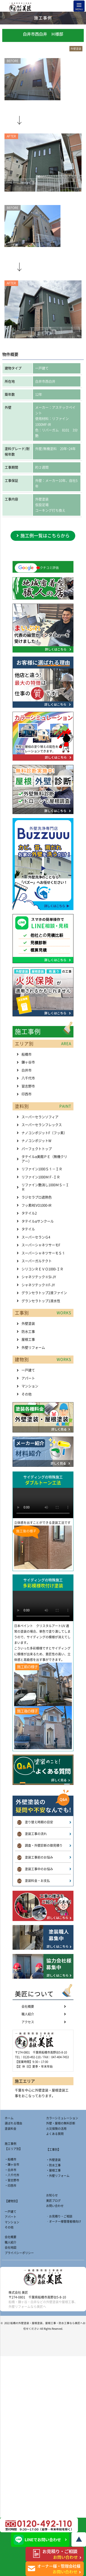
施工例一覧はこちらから (45, 535)
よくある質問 (55, 2133)
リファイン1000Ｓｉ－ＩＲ (42, 1169)
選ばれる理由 (13, 2123)
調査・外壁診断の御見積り (39, 1845)
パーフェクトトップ (37, 1148)
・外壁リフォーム (57, 2175)
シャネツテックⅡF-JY (38, 1285)
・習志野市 (12, 2180)
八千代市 (28, 1078)
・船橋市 (10, 2159)
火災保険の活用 (56, 2128)
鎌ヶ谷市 (28, 1062)
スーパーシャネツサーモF (41, 1245)
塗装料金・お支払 (33, 1881)
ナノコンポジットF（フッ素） (44, 1133)
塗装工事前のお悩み (35, 1857)
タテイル (28, 1229)
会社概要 (28, 2006)
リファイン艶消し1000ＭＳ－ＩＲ (45, 1187)
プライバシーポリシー (19, 2252)
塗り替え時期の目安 (35, 1822)
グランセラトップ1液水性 (41, 1301)
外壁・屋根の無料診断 (60, 2123)
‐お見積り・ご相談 (59, 2216)
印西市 (27, 1094)
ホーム (9, 2118)
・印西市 (10, 2185)
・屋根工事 (53, 2170)
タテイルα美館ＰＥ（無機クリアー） (44, 1159)
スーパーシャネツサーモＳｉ (43, 1253)
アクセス (28, 2022)
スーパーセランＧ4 (36, 1237)
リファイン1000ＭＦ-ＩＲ (41, 1177)
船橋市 (27, 1054)
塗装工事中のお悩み (35, 1869)
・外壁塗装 (53, 2159)
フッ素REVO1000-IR (36, 1205)
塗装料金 (10, 2128)
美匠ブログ (53, 2200)
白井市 (27, 1070)
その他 (27, 1394)
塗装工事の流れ (32, 1834)
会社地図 (10, 2247)
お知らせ (52, 2195)
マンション (30, 1386)
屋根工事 (28, 1339)
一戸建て (28, 1370)
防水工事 (28, 1331)
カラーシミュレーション (62, 2118)
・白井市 (10, 2169)
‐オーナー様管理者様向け (63, 2221)
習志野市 (28, 1086)
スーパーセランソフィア (40, 1117)
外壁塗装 (28, 1323)
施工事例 (10, 2143)
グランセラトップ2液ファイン (44, 1293)
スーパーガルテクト (37, 1261)
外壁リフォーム (33, 1347)
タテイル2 (29, 1213)
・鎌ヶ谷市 (12, 2164)
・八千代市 (12, 2175)
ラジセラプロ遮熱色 (37, 1197)
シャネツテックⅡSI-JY (39, 1277)
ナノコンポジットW (36, 1140)
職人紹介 (28, 2014)
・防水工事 (53, 2165)
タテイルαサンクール (38, 1221)
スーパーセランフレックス (42, 1124)
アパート (28, 1378)
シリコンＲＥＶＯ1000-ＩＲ (42, 1269)
